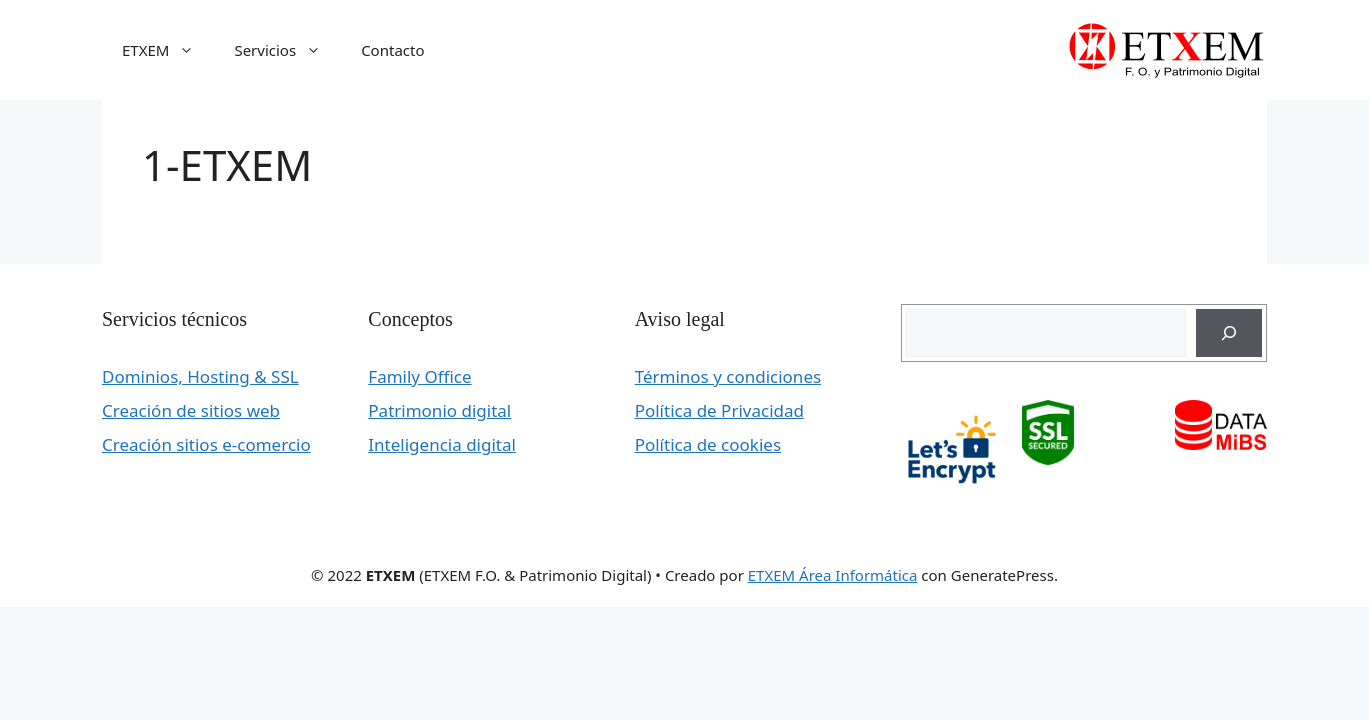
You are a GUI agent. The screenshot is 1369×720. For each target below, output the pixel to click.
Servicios (287, 50)
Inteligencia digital (442, 444)
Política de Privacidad (719, 410)
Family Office (419, 376)
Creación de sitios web (191, 410)
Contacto (392, 50)
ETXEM (168, 50)
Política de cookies (708, 444)
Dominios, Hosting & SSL (200, 376)
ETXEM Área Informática (833, 575)
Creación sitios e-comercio (206, 444)
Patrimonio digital (439, 410)
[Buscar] (1229, 333)
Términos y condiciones (728, 376)
